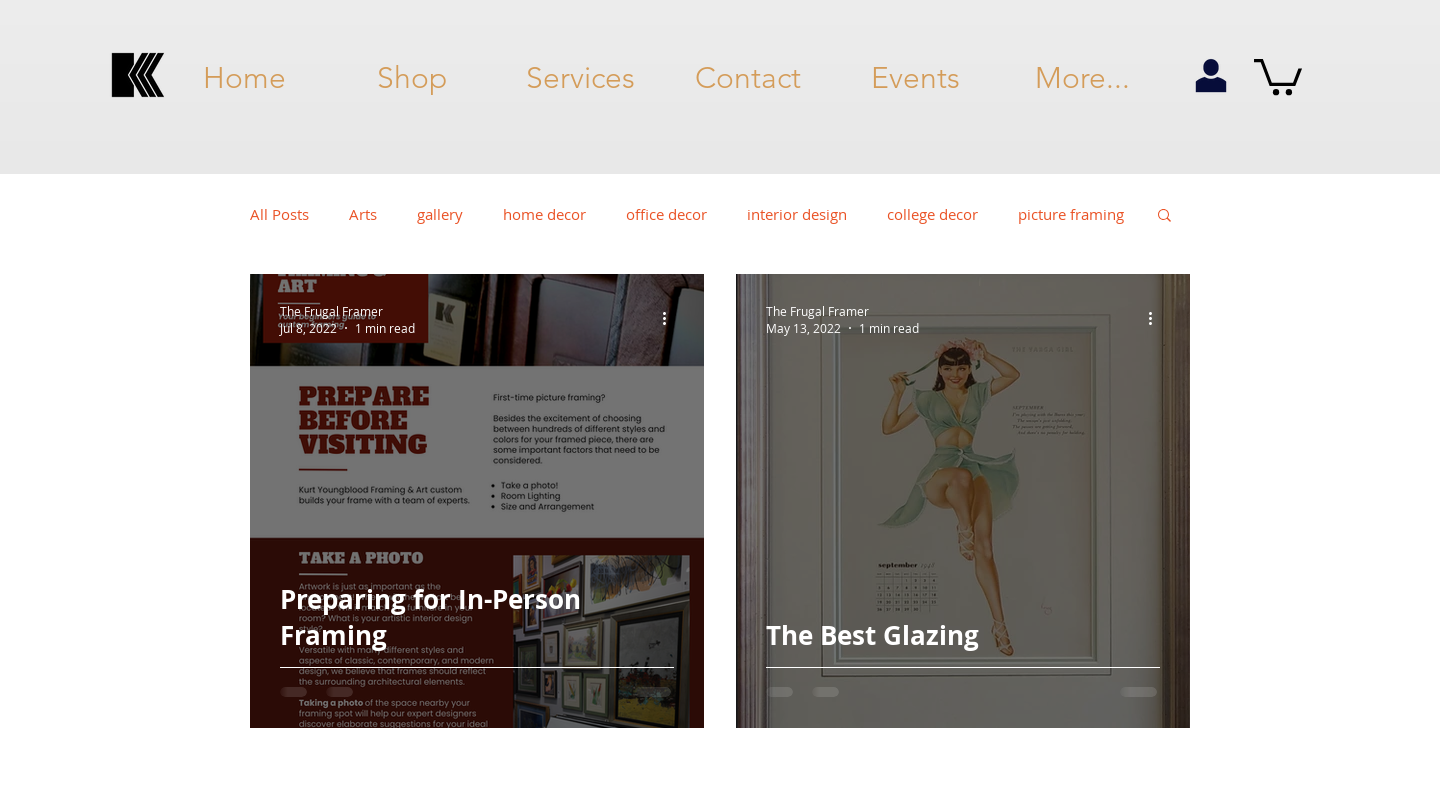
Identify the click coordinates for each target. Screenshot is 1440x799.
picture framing (1071, 214)
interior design (797, 214)
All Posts (279, 214)
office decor (666, 214)
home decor (544, 214)
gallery (440, 214)
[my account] (1210, 77)
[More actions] (671, 319)
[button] (1278, 75)
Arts (363, 214)
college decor (932, 214)
